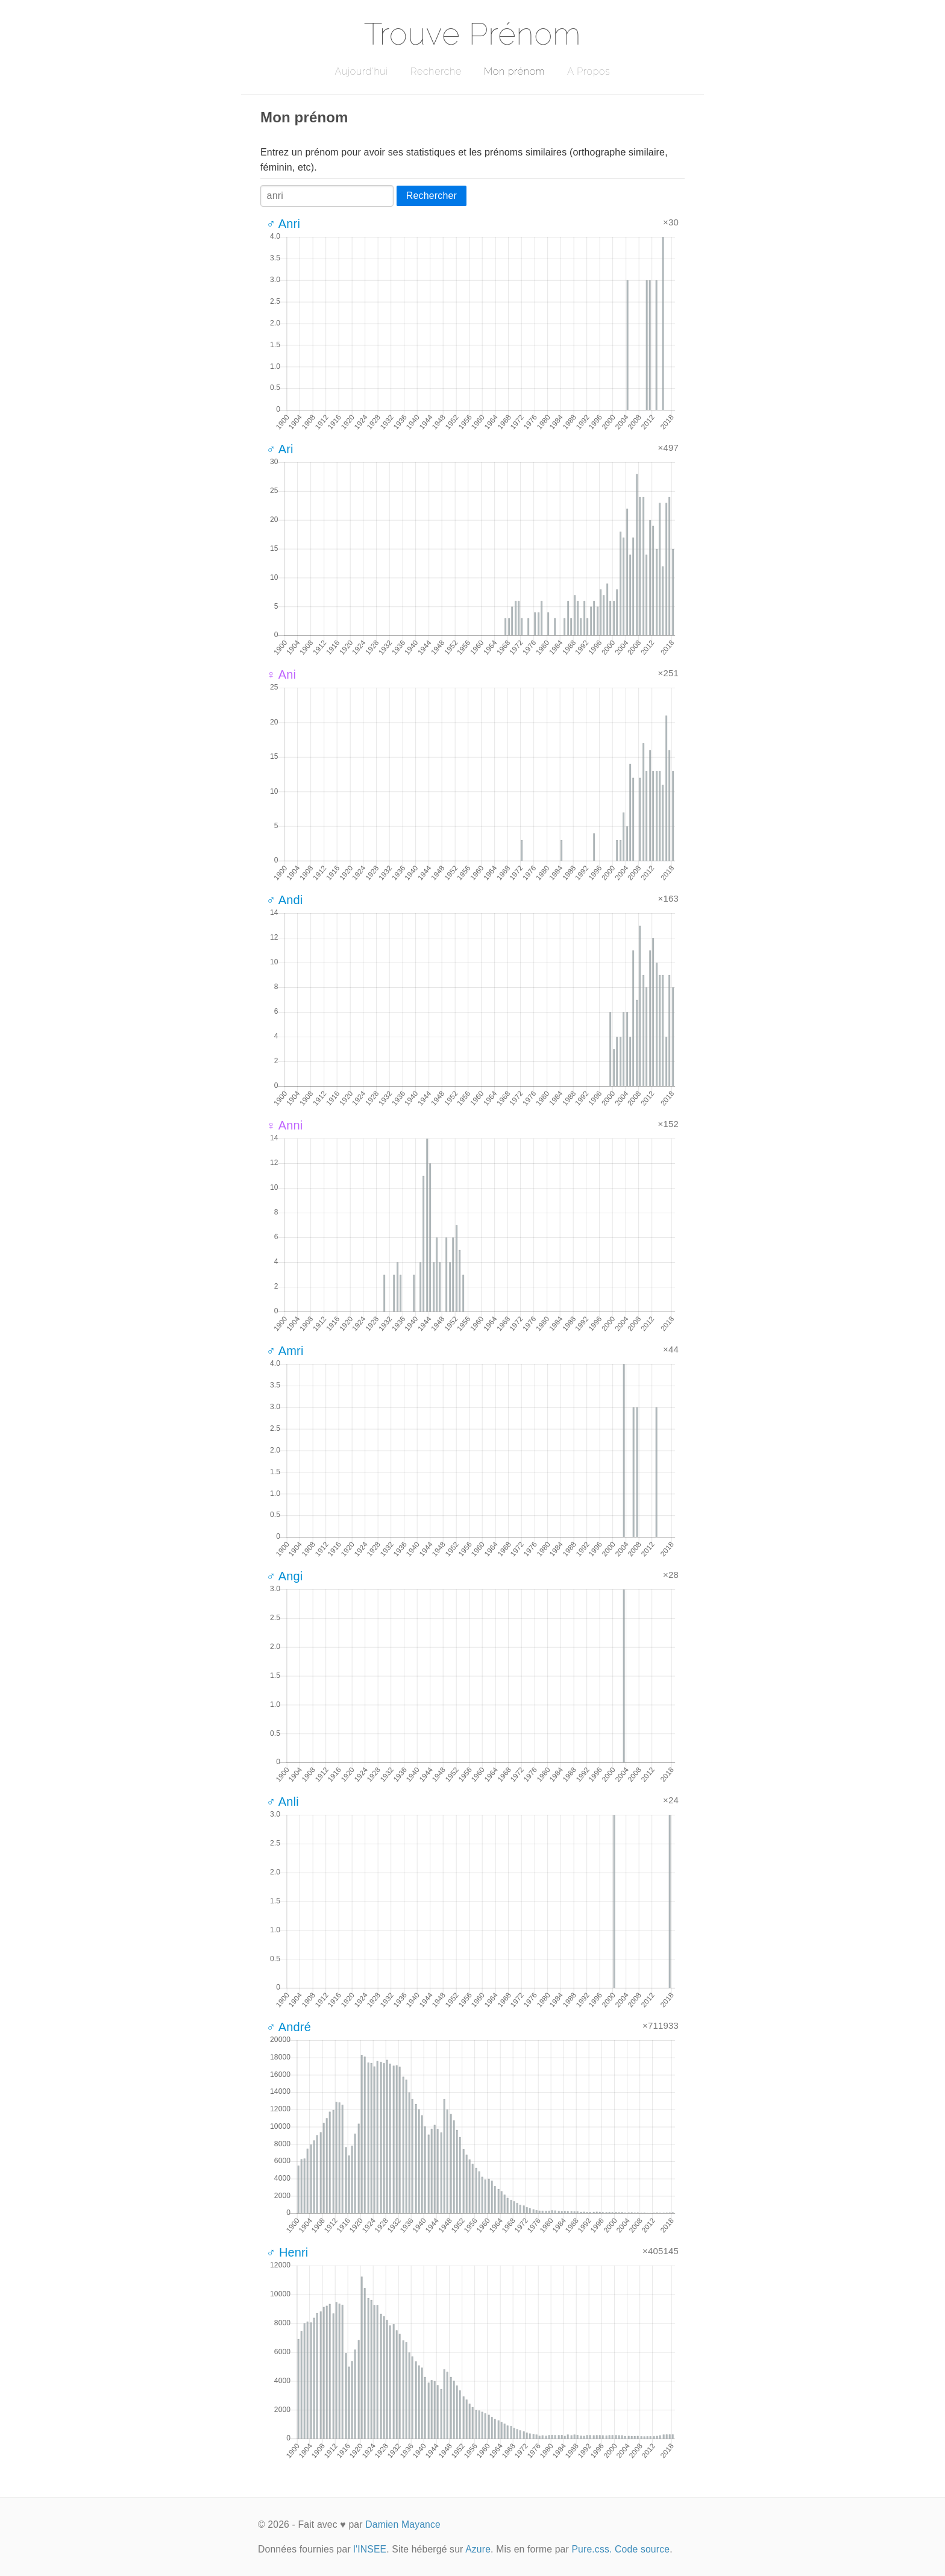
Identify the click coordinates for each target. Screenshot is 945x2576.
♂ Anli (282, 1801)
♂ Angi (284, 1576)
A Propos (588, 71)
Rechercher (431, 195)
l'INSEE (369, 2549)
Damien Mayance (403, 2524)
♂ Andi (284, 899)
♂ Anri (283, 223)
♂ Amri (285, 1350)
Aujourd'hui (361, 71)
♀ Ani (281, 674)
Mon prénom (514, 71)
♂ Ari (280, 449)
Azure (478, 2549)
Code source (642, 2549)
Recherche (436, 71)
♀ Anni (284, 1125)
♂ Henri (287, 2252)
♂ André (288, 2027)
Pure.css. (591, 2549)
